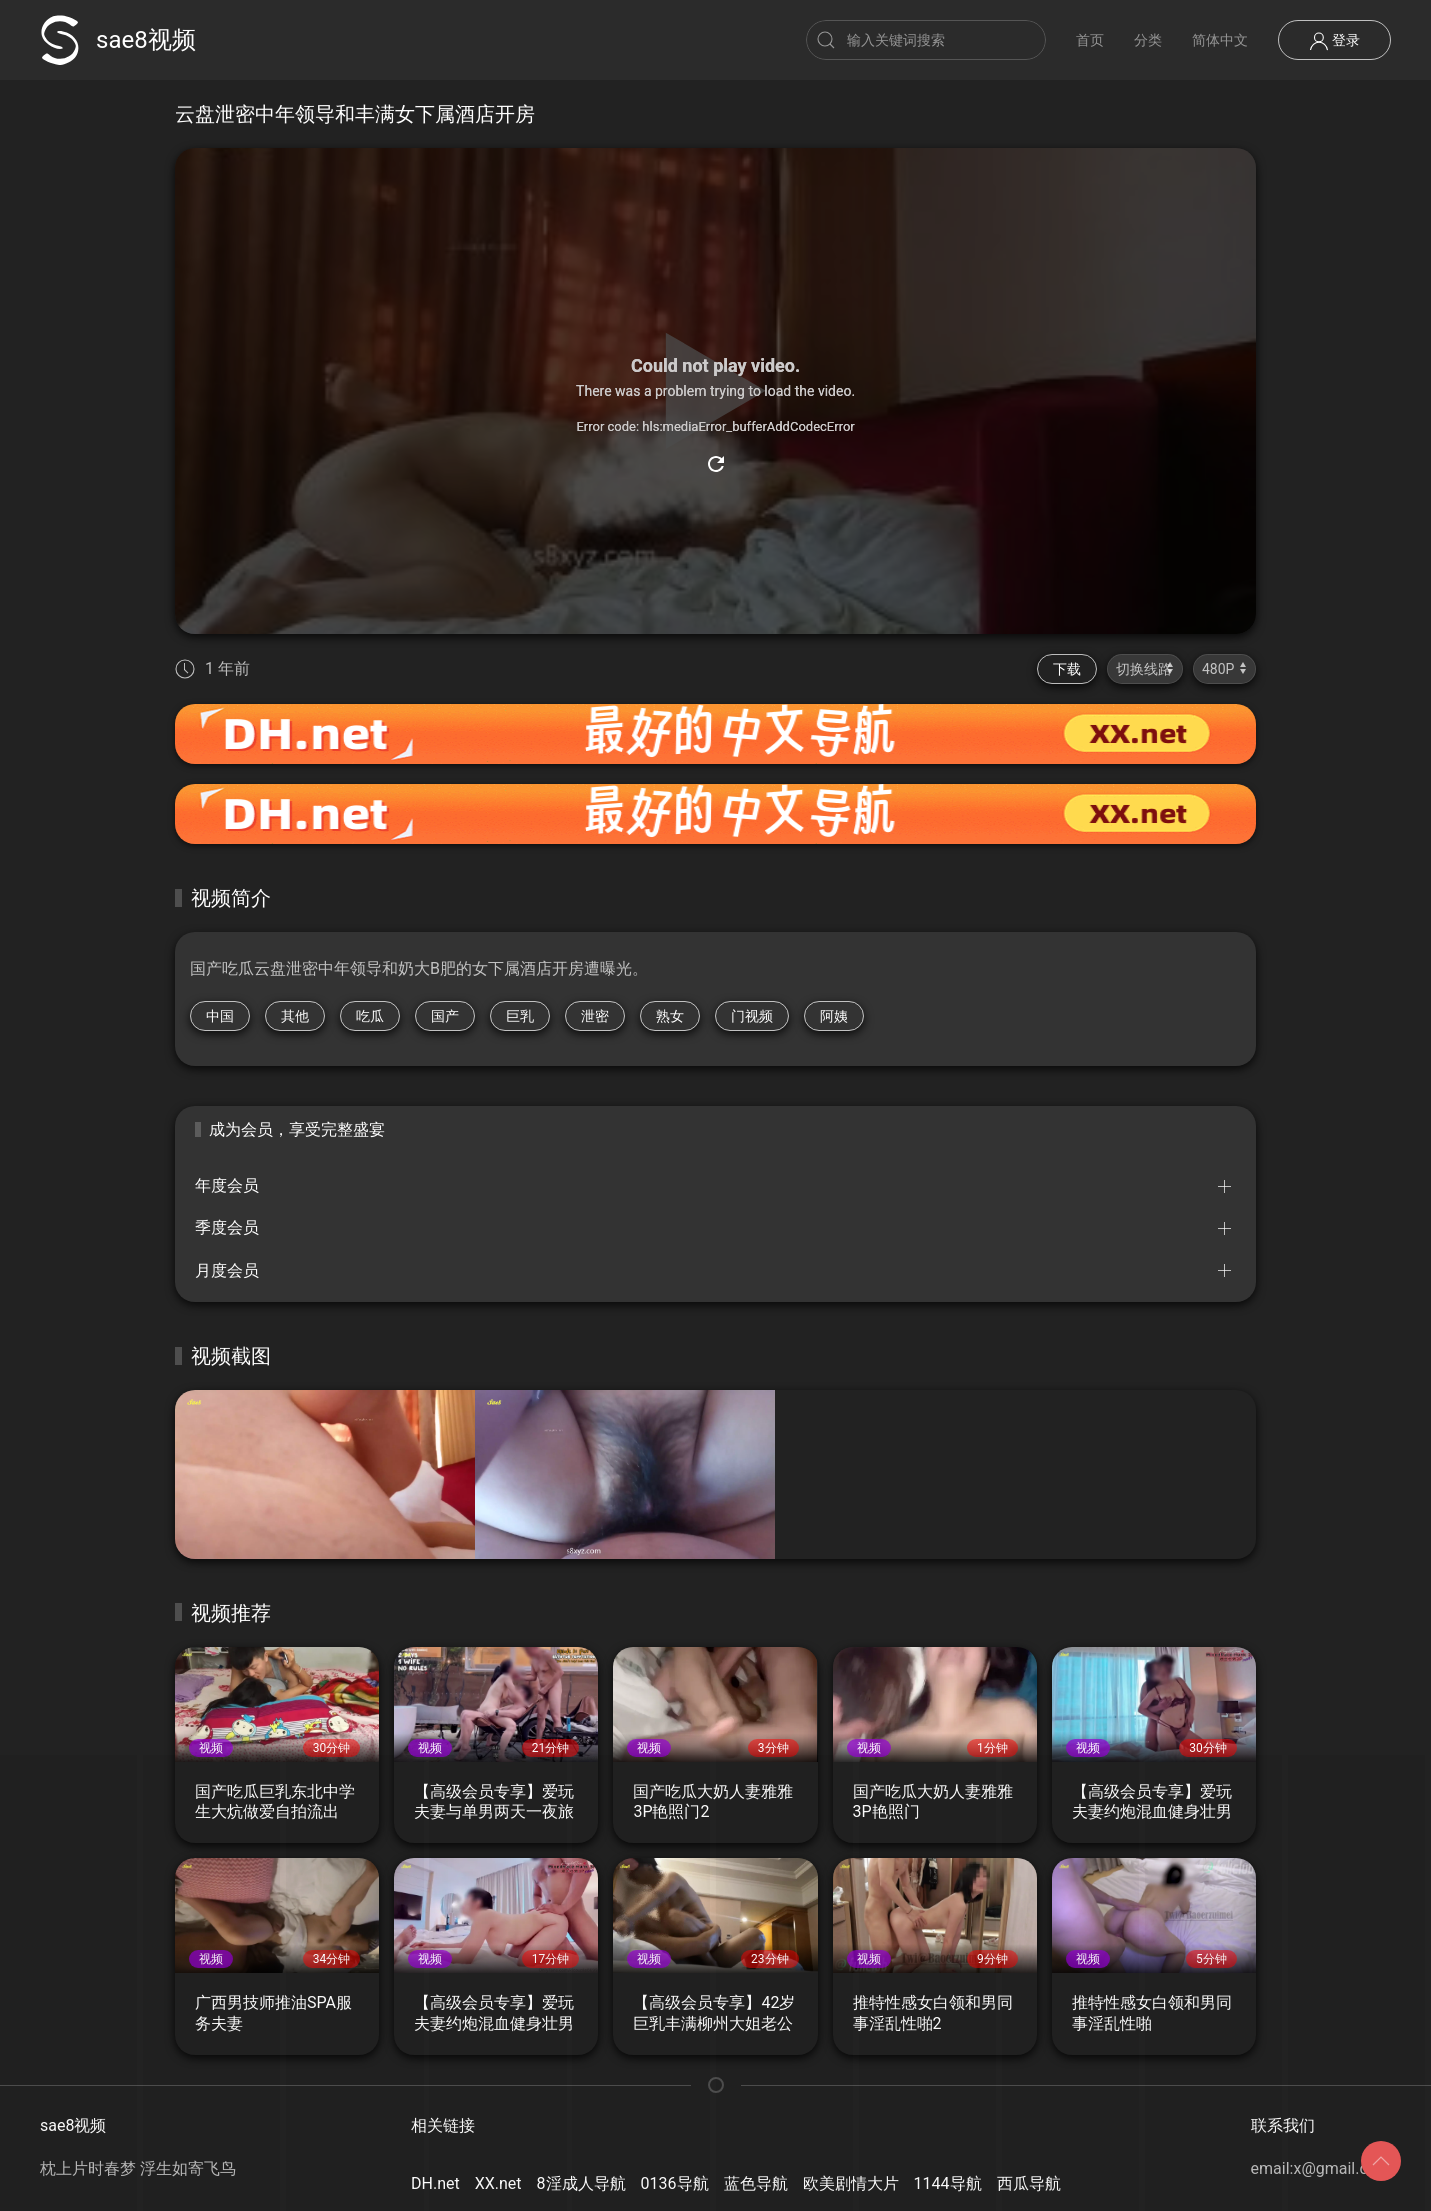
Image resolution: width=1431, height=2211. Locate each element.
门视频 (752, 1016)
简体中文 (1220, 40)
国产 (445, 1016)
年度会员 (227, 1185)
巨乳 (520, 1016)
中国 (220, 1016)
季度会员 (227, 1227)
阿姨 (834, 1016)
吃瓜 (370, 1016)
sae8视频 (118, 40)
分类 (1148, 40)
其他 (295, 1016)
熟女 (670, 1016)
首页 (1090, 40)
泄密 (595, 1016)
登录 (1334, 41)
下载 (1067, 669)
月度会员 (227, 1270)
